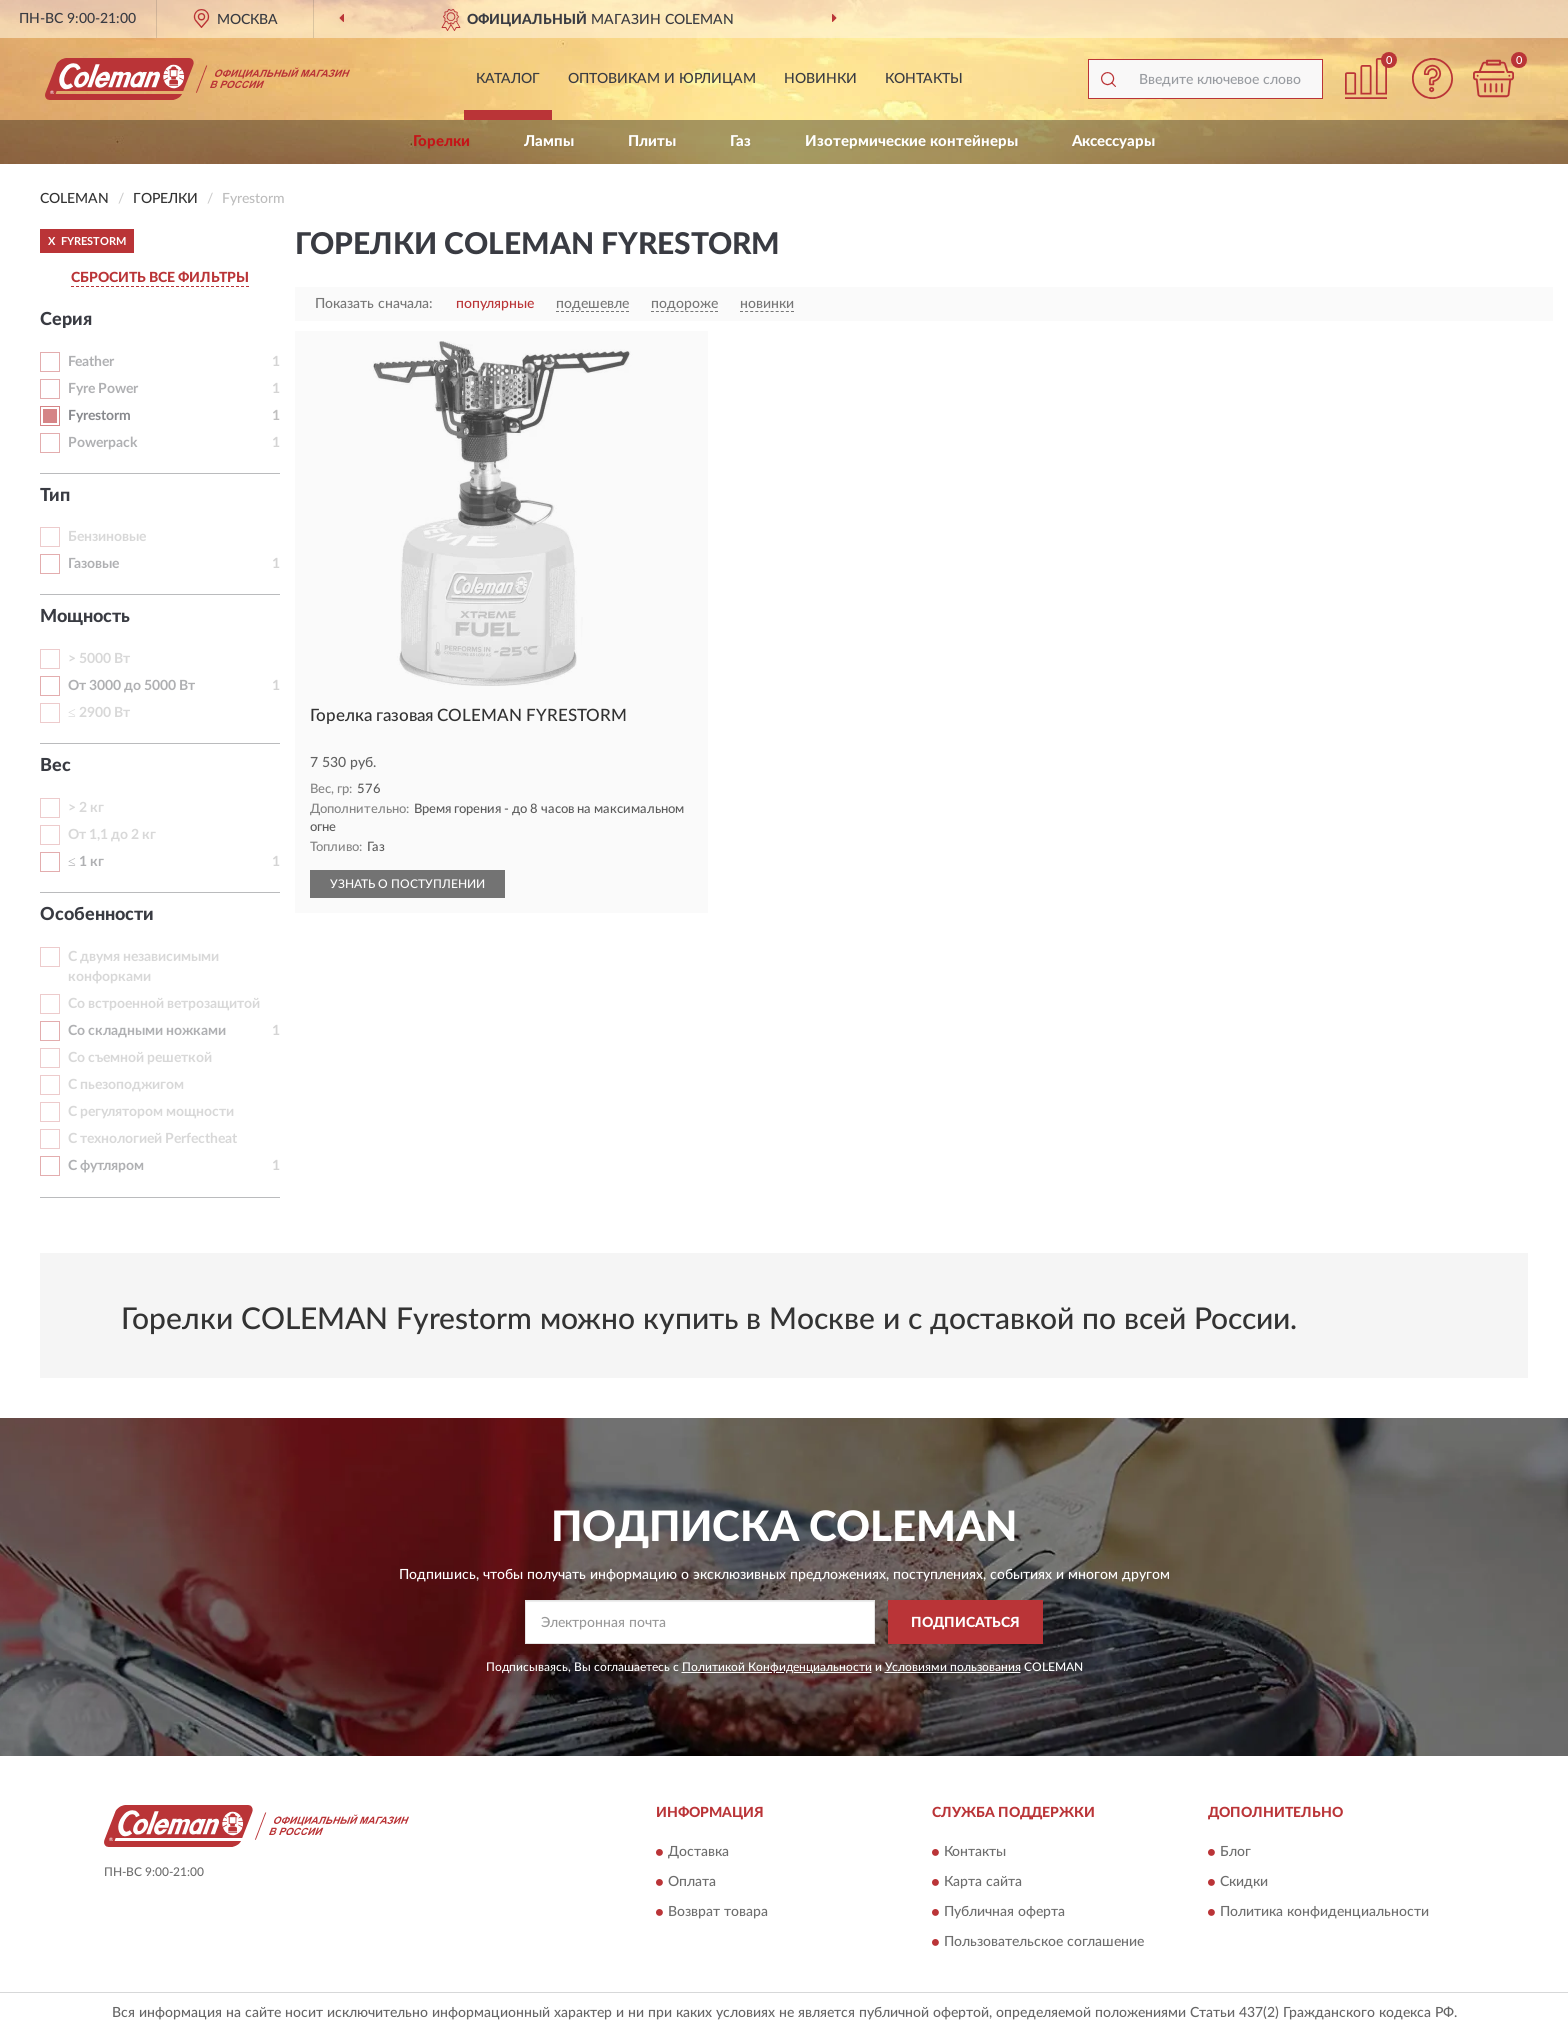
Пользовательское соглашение (1044, 1942)
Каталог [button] (508, 79)
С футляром (106, 1166)
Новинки (820, 79)
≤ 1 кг (86, 862)
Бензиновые (107, 537)
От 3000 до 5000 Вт (131, 686)
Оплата (692, 1882)
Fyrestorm (99, 416)
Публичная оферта (1004, 1912)
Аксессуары (1113, 141)
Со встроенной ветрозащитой (164, 1004)
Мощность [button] (85, 617)
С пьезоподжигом (126, 1085)
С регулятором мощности (151, 1112)
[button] (1433, 78)
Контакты (924, 79)
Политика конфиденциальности (1324, 1912)
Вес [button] (55, 766)
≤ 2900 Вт (99, 713)
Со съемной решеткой (140, 1058)
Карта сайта (983, 1882)
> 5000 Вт (99, 659)
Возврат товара (718, 1912)
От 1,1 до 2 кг (112, 835)
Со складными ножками (147, 1031)
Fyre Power (103, 389)
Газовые (93, 564)
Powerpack (102, 443)
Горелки (441, 141)
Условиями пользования (953, 1667)
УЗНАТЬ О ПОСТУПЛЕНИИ (407, 884)
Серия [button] (66, 320)
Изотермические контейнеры (911, 141)
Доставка (698, 1852)
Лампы (549, 141)
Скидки (1244, 1882)
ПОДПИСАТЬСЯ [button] (965, 1623)
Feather (91, 362)
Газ (740, 141)
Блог (1235, 1852)
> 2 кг (86, 808)
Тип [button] (55, 496)
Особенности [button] (97, 915)
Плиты (652, 141)
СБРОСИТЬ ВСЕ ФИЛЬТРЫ (160, 278)
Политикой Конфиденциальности (777, 1667)
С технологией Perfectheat (152, 1139)
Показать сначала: (374, 304)
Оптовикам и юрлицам (662, 79)
